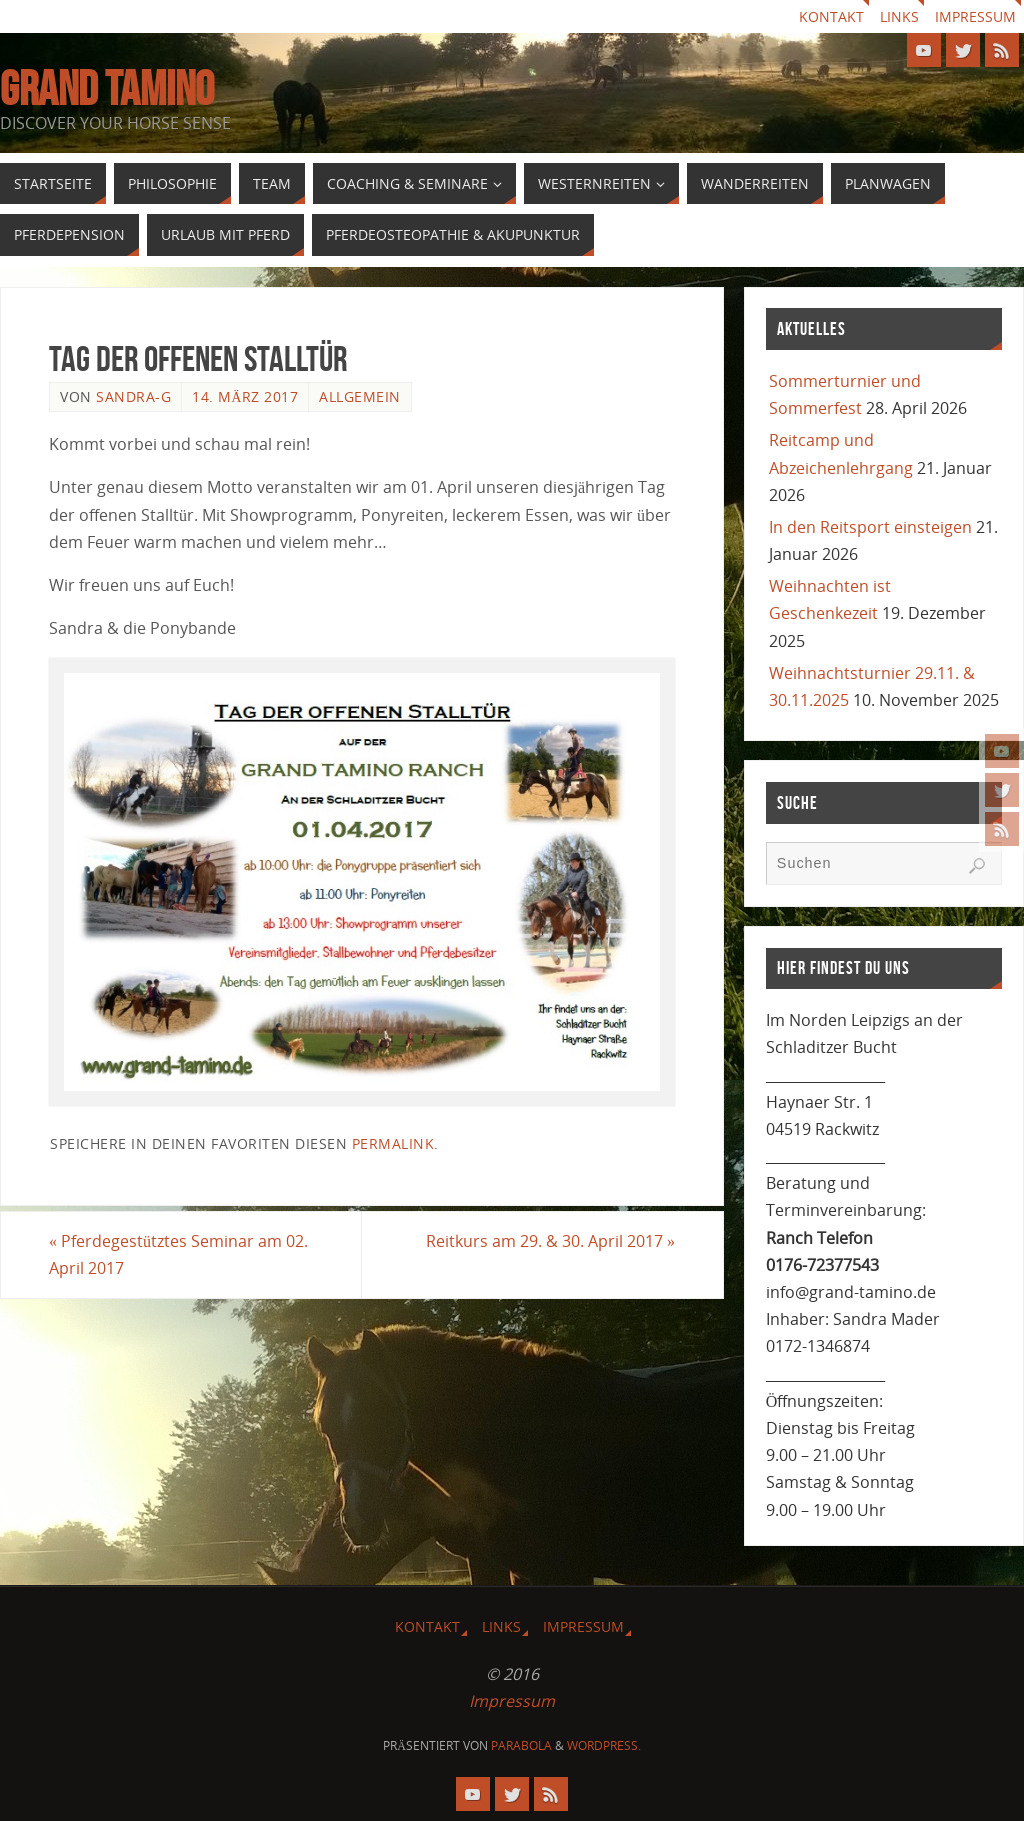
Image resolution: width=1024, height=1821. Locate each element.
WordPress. (604, 1745)
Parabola (521, 1745)
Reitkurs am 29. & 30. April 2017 (550, 1241)
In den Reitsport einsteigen (870, 527)
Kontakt (831, 16)
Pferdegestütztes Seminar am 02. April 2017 (178, 1254)
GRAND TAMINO (107, 89)
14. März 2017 (245, 396)
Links (899, 16)
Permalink (393, 1143)
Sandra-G (133, 396)
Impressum (975, 16)
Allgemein (360, 396)
